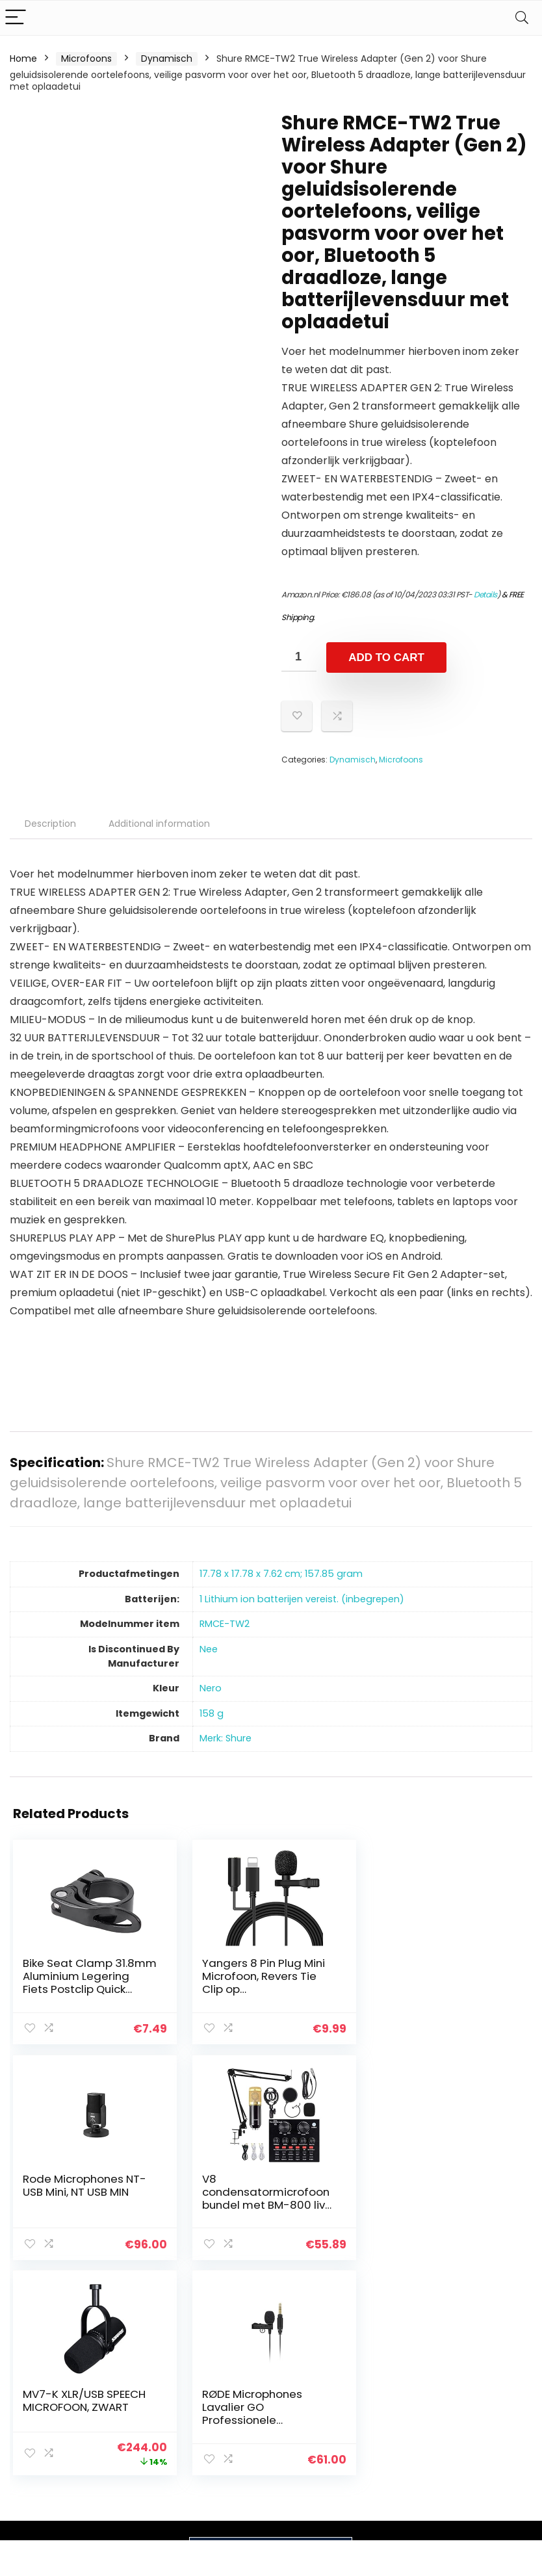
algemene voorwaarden (483, 2394)
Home (23, 58)
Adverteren (393, 2461)
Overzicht (390, 2425)
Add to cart (386, 657)
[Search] (521, 18)
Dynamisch (166, 58)
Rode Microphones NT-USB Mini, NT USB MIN (438, 1969)
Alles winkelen (399, 2388)
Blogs (380, 2406)
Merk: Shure (226, 1738)
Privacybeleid (483, 2370)
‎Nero (211, 1688)
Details (485, 594)
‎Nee (209, 1649)
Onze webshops (404, 2443)
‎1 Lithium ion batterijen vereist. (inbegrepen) (302, 1599)
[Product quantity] (298, 656)
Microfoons (86, 58)
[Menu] (15, 18)
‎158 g (212, 1713)
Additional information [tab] (159, 823)
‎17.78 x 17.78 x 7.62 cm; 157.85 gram (281, 1573)
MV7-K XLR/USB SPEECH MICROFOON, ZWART (261, 2184)
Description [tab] (50, 823)
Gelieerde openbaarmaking (493, 2424)
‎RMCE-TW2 (225, 1623)
